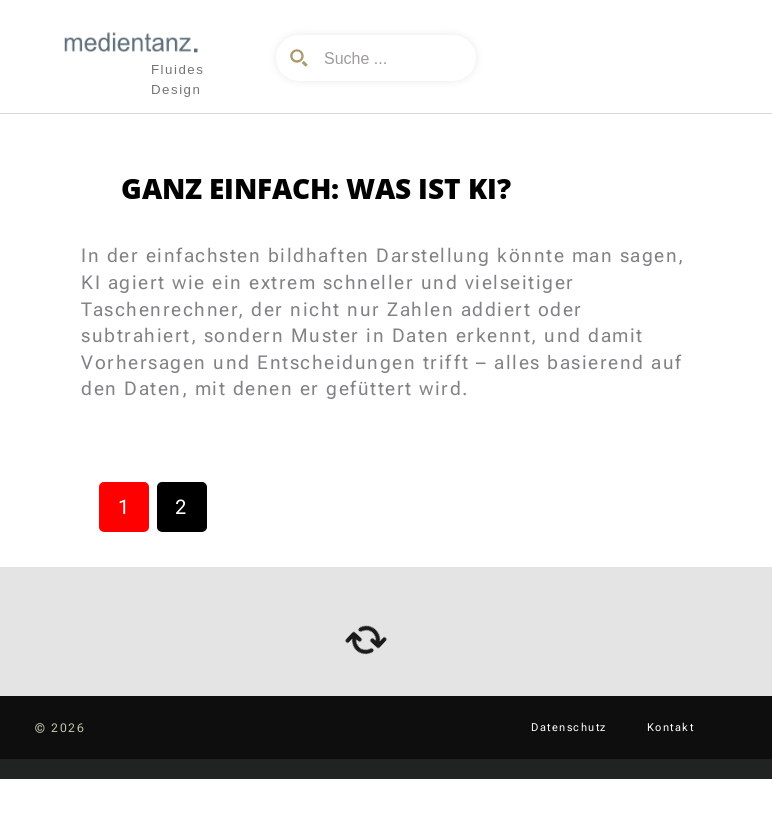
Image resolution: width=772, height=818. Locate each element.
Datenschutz (569, 727)
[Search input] (391, 58)
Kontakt (671, 727)
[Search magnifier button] (299, 58)
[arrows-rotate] (366, 640)
